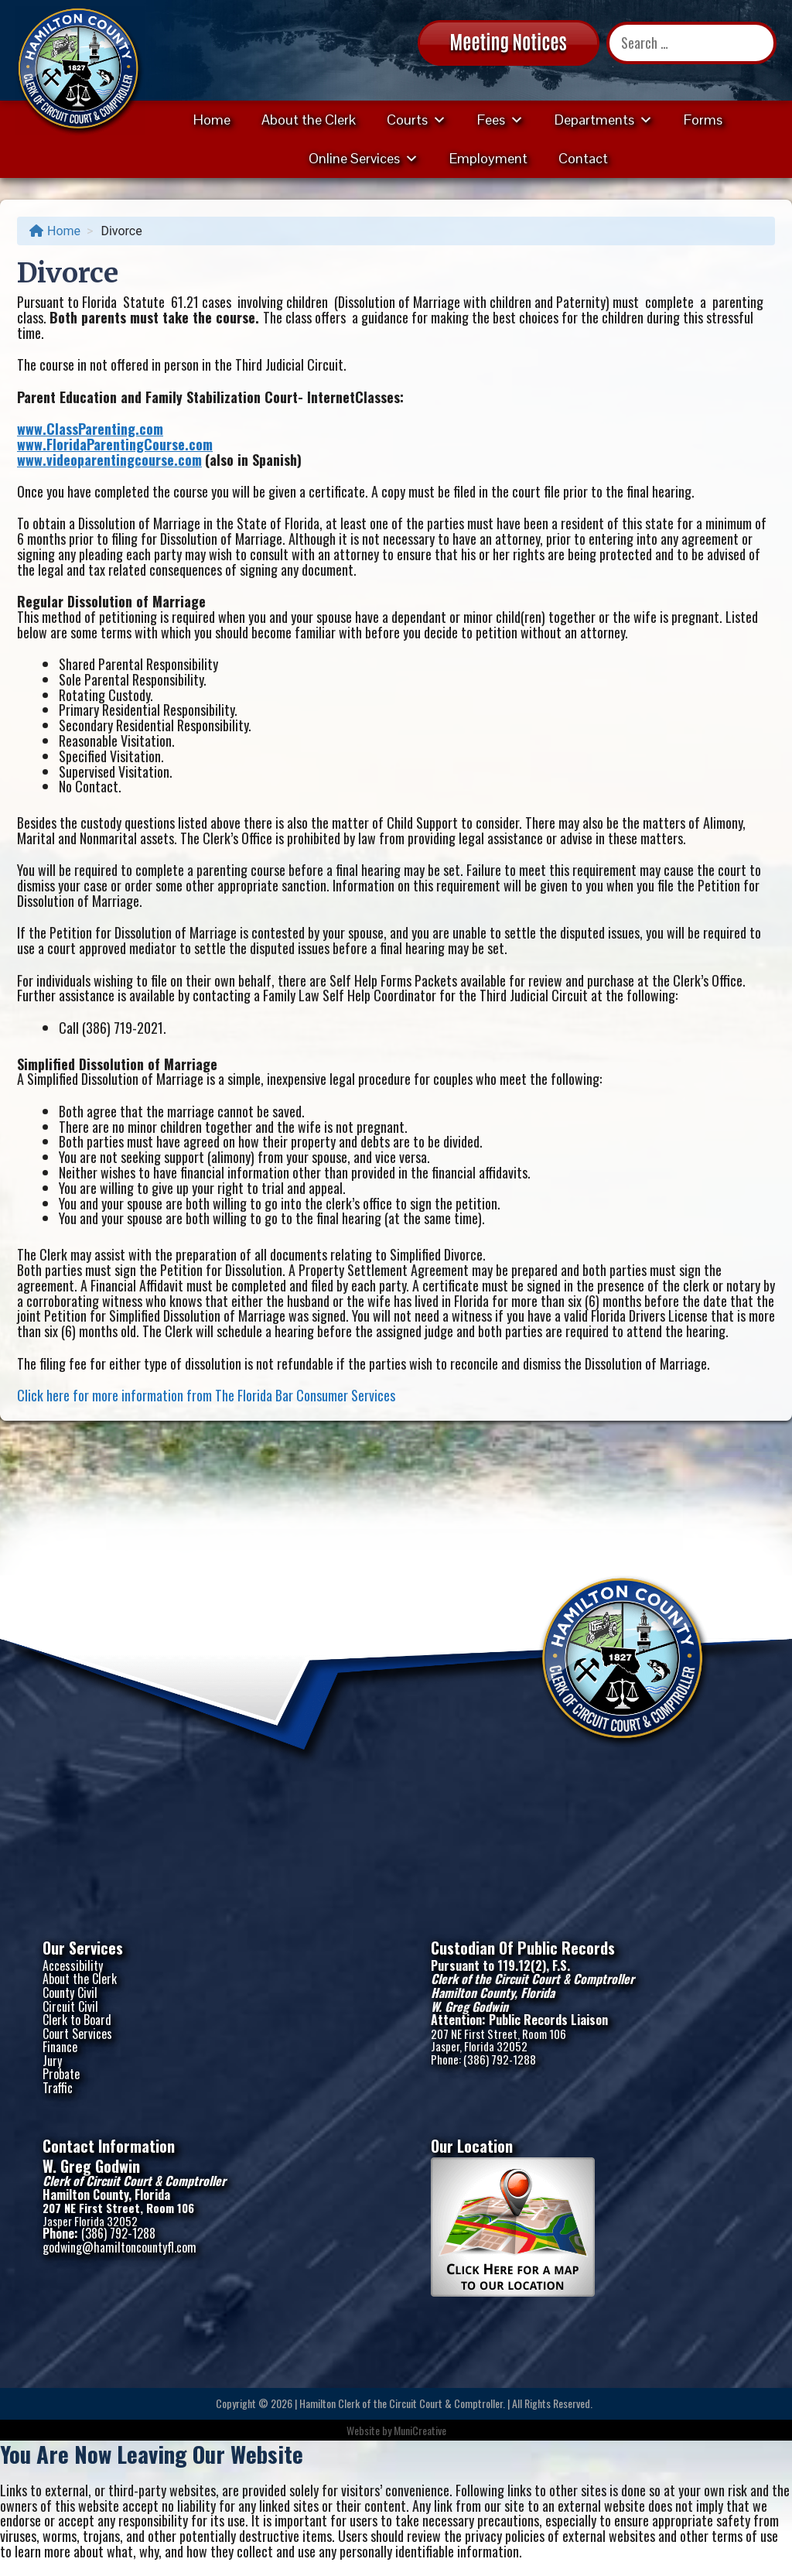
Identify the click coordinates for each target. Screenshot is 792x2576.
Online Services (363, 158)
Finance (60, 2046)
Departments (604, 119)
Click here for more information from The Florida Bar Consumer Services (206, 1395)
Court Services (77, 2033)
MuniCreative (420, 2430)
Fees (500, 119)
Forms (703, 119)
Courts (416, 119)
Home (211, 119)
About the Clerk (308, 119)
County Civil (70, 1992)
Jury (52, 2060)
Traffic (58, 2087)
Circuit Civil (70, 2006)
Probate (61, 2074)
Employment (488, 158)
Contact (583, 158)
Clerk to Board (77, 2019)
